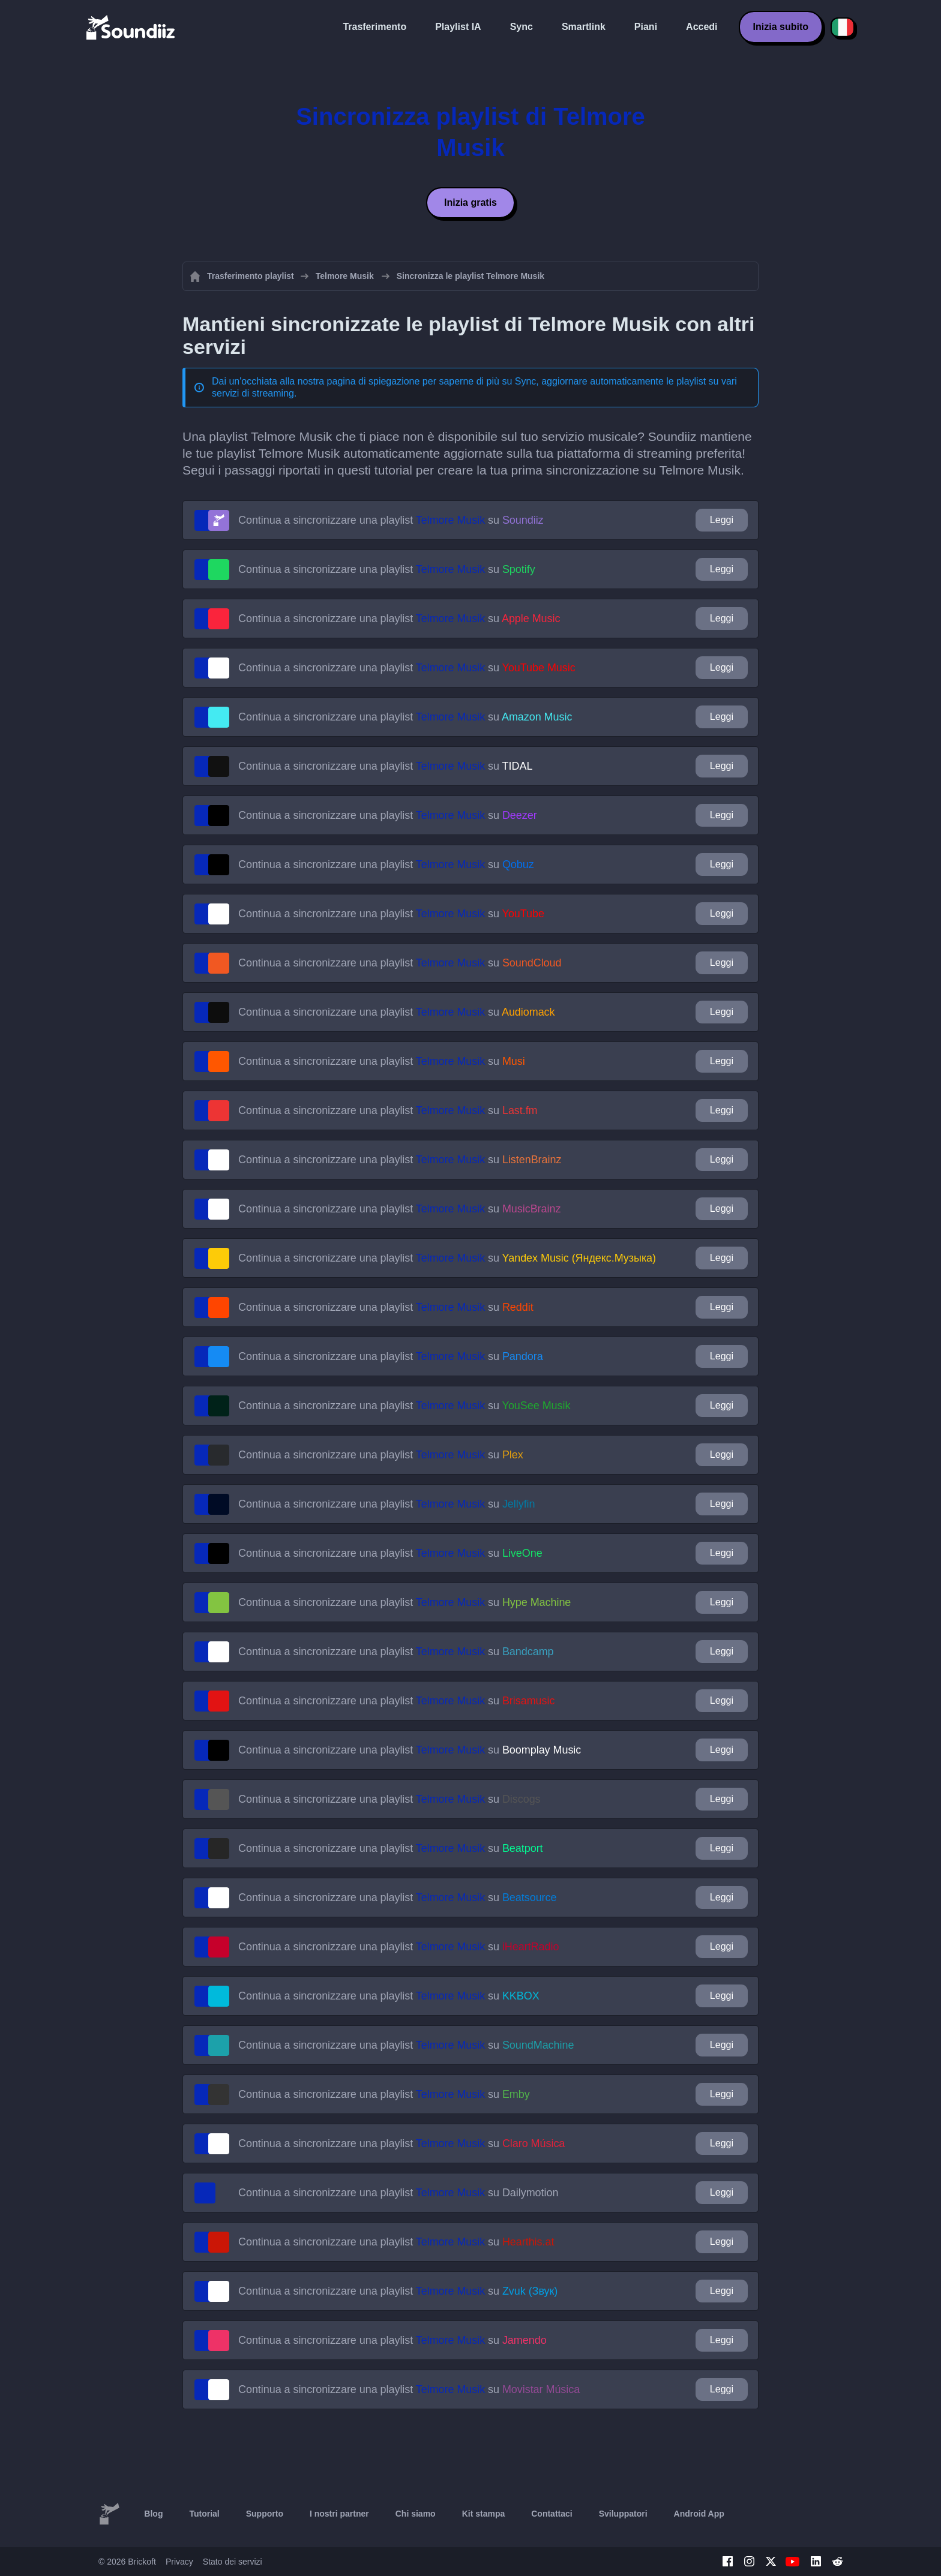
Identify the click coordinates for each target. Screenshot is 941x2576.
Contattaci (551, 2513)
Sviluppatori (623, 2513)
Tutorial (204, 2513)
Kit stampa (483, 2513)
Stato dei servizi (232, 2561)
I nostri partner (339, 2513)
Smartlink (584, 27)
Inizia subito (780, 27)
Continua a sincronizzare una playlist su (391, 520)
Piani (645, 27)
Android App (699, 2513)
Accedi (701, 27)
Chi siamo (415, 2513)
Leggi (721, 520)
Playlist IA (458, 27)
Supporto (264, 2513)
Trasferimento (374, 27)
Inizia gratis (470, 202)
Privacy (179, 2561)
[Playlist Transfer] (131, 27)
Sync (521, 27)
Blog (153, 2513)
